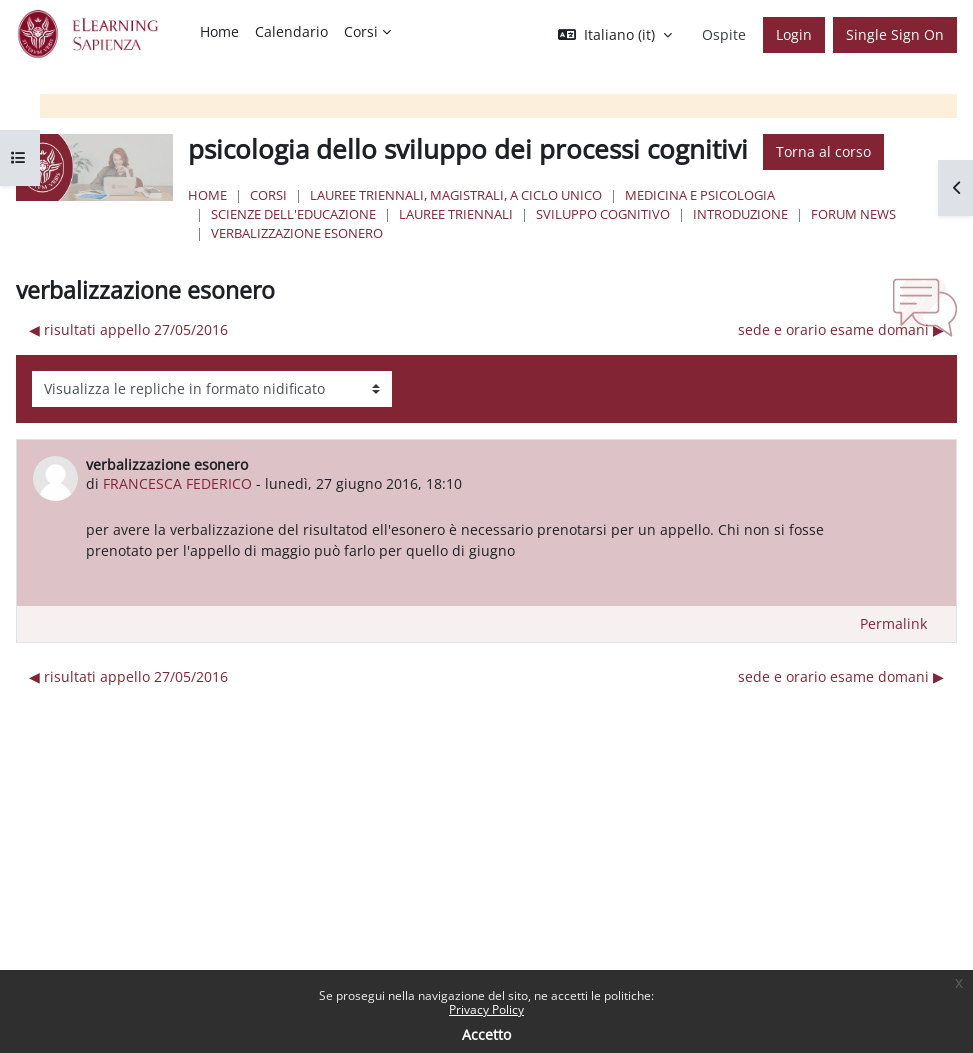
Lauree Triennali (456, 214)
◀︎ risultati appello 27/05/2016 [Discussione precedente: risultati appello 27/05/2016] (128, 329)
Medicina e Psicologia (700, 195)
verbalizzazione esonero (297, 233)
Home (207, 195)
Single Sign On (895, 34)
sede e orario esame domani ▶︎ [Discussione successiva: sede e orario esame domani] (841, 329)
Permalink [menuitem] (893, 623)
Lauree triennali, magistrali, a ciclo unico (456, 195)
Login (794, 34)
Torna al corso (823, 151)
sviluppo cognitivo (603, 214)
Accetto (486, 1034)
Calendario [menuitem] (291, 31)
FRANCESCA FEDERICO (177, 483)
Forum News (853, 214)
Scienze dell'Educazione (293, 214)
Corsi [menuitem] (361, 31)
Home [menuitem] (219, 31)
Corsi (268, 195)
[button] (615, 35)
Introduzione (740, 214)
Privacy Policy (486, 1009)
